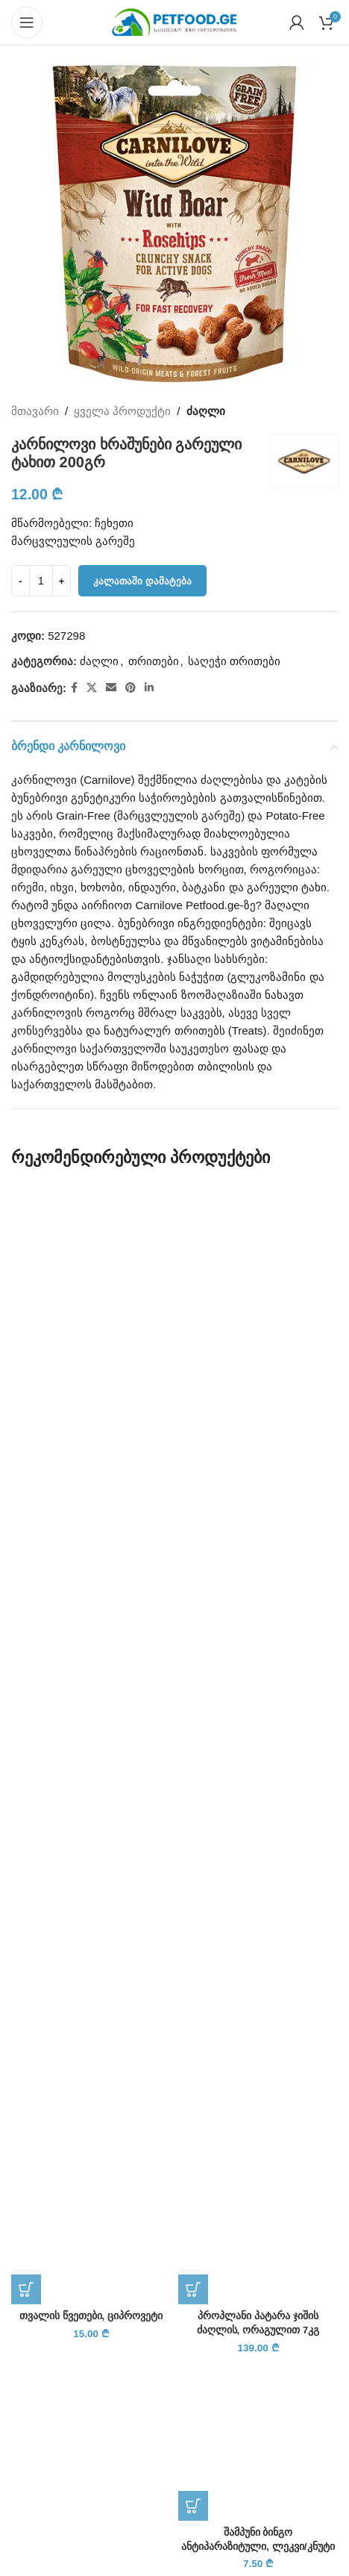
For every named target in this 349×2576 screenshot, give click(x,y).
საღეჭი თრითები (234, 661)
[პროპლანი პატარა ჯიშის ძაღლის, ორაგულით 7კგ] (258, 1744)
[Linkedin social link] (149, 688)
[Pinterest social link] (130, 688)
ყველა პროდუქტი (122, 411)
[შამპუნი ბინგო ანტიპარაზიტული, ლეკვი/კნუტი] (258, 2441)
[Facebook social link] (74, 688)
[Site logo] (174, 21)
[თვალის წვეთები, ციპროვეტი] (91, 1744)
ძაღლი (205, 411)
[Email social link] (111, 688)
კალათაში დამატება (142, 581)
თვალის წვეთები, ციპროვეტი (91, 2315)
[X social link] (91, 688)
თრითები (153, 661)
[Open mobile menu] (27, 22)
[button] (26, 2289)
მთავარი (35, 411)
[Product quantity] (41, 580)
